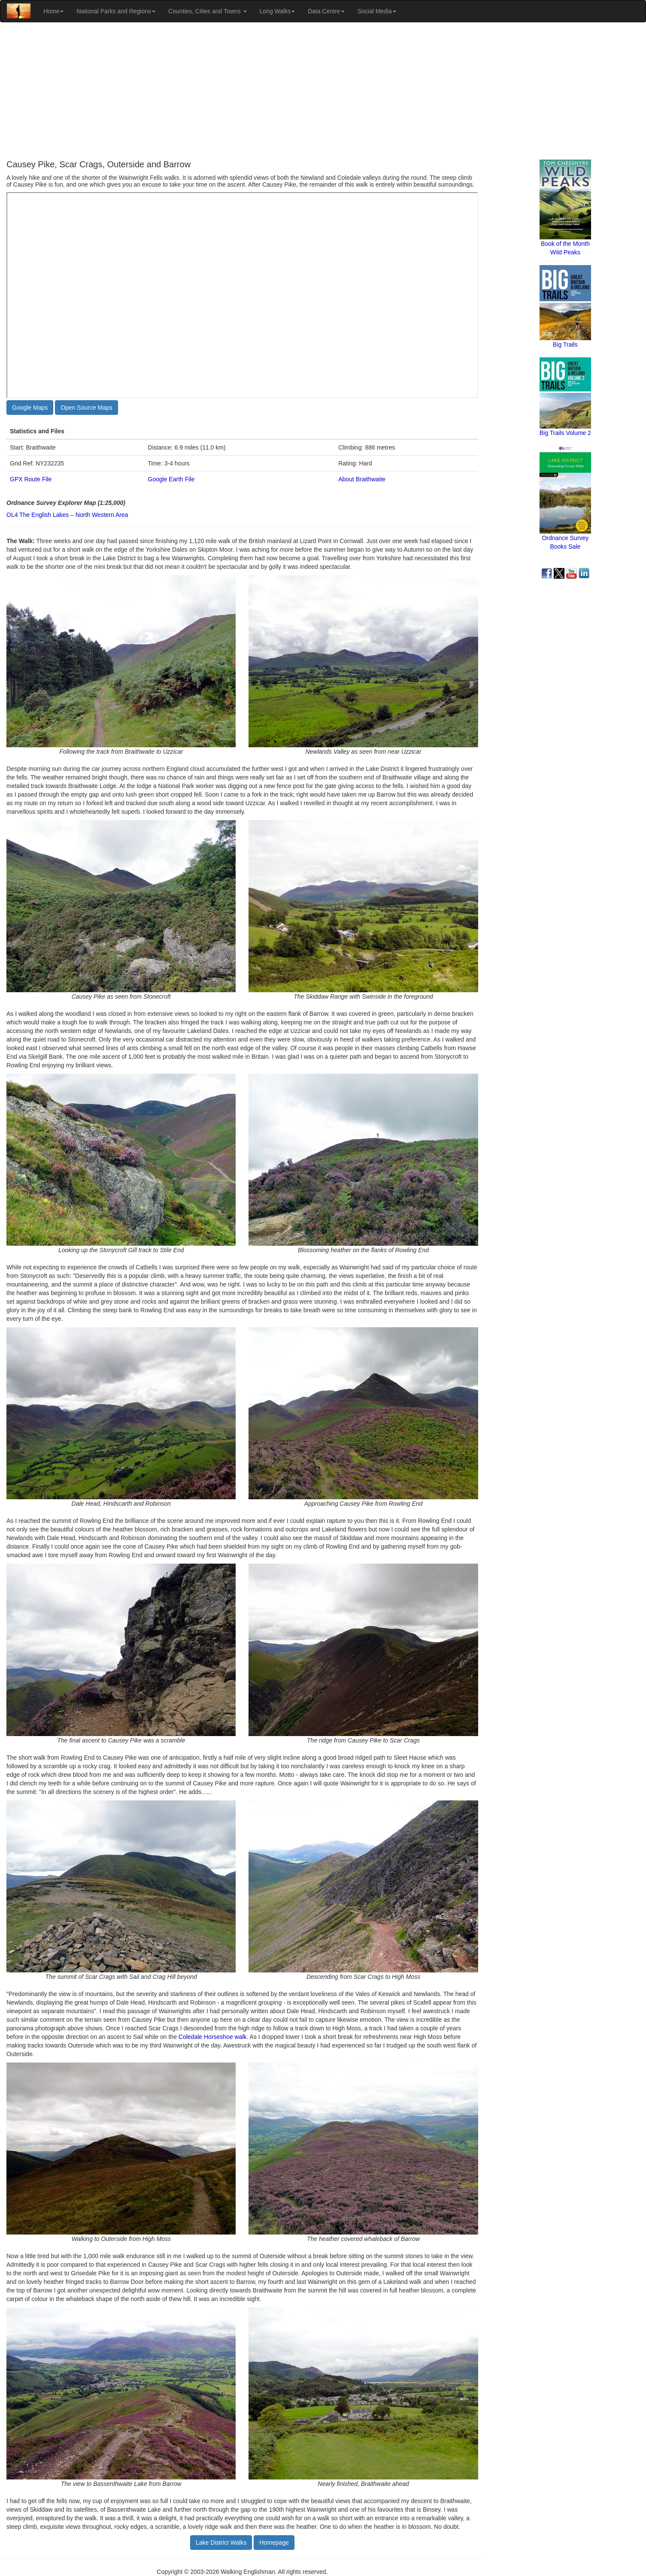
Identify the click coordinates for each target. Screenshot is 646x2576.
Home (53, 11)
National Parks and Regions (115, 11)
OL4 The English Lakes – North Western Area (67, 514)
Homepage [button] (274, 2542)
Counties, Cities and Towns (207, 11)
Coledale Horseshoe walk (213, 2036)
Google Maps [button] (30, 407)
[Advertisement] (323, 91)
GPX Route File (31, 479)
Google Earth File (171, 479)
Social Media (377, 11)
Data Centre (326, 11)
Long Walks (277, 11)
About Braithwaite (361, 479)
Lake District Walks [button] (221, 2542)
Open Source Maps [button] (86, 407)
